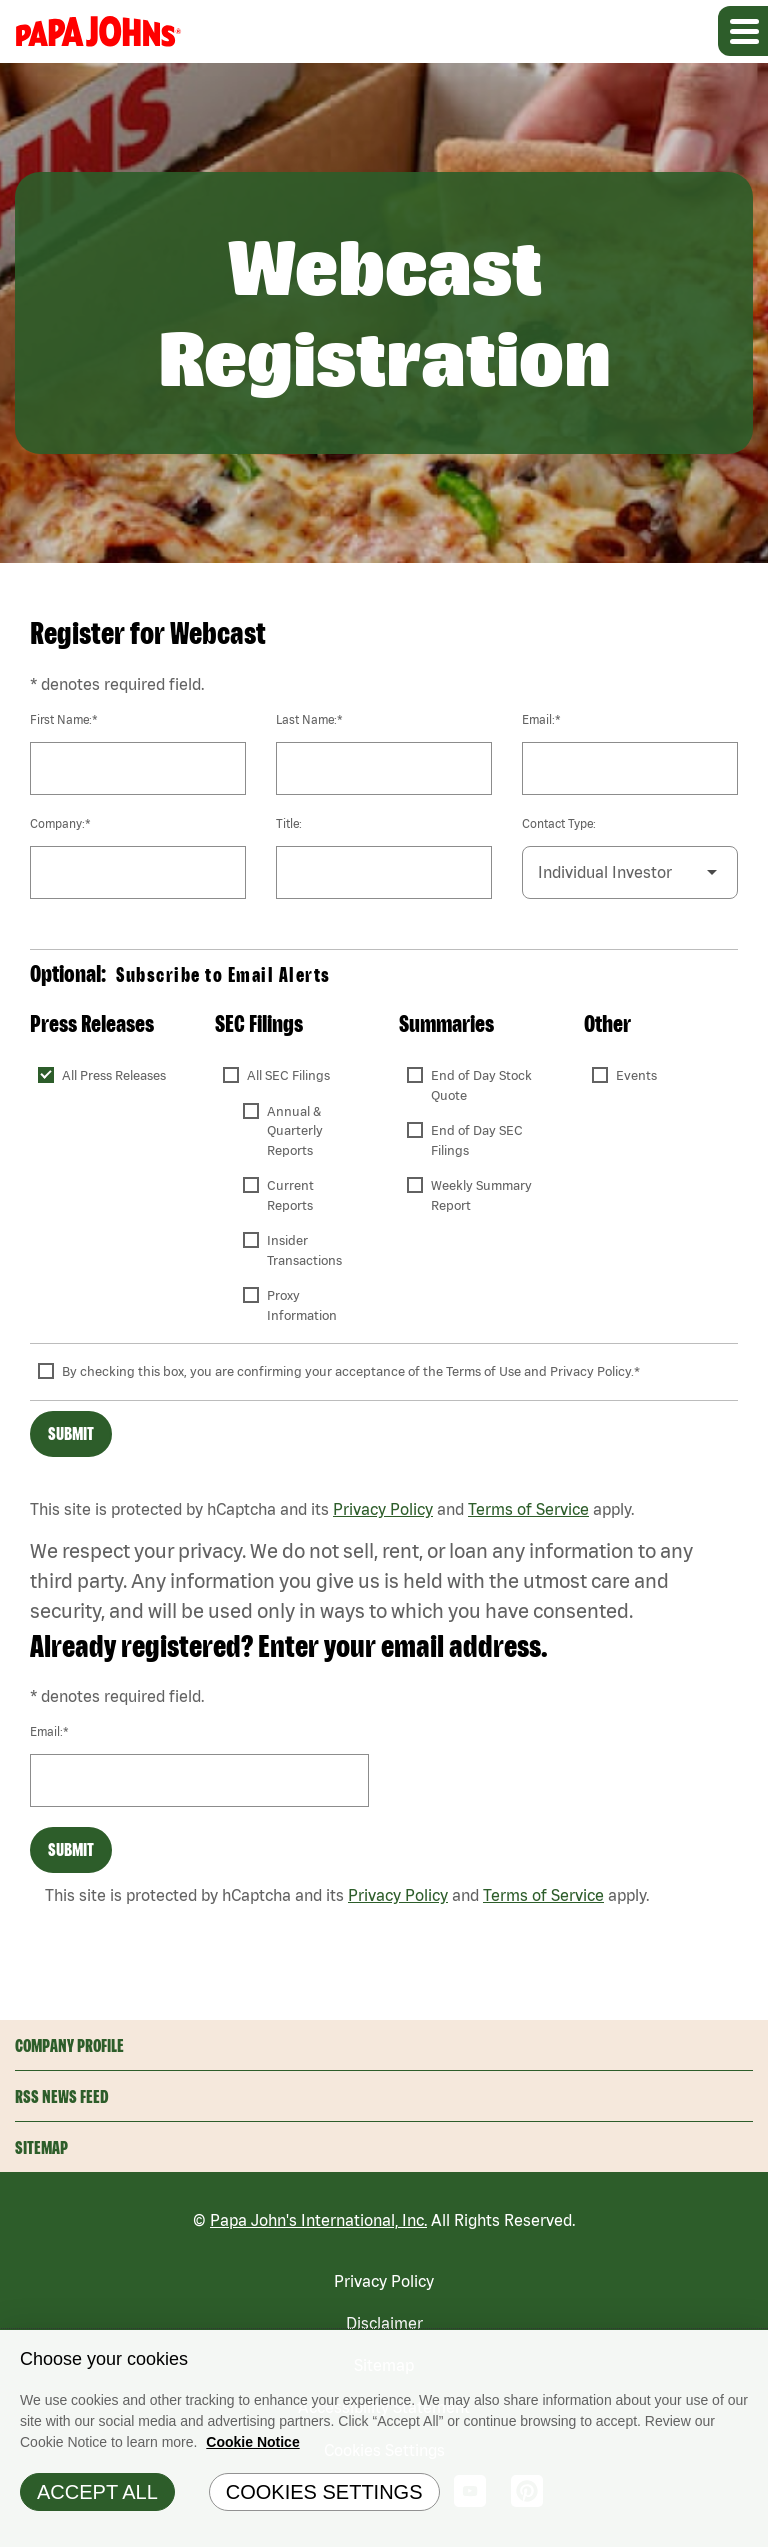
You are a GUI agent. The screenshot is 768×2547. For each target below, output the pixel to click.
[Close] (748, 2350)
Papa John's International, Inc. (318, 2220)
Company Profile (69, 2045)
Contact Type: (559, 823)
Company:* (60, 823)
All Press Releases (114, 1075)
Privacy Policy (383, 1509)
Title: (289, 823)
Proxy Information (302, 1305)
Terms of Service (528, 1509)
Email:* (541, 719)
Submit (71, 1433)
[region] (384, 2438)
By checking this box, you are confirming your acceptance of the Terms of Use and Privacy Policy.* (351, 1371)
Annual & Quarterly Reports (296, 1131)
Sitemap (41, 2147)
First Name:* (64, 719)
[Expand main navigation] (743, 31)
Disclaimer (384, 2323)
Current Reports (292, 1195)
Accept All (97, 2492)
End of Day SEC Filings (478, 1140)
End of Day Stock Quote (483, 1085)
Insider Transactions (304, 1250)
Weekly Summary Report (483, 1195)
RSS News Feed (62, 2096)
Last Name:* (309, 719)
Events (636, 1075)
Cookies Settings (324, 2492)
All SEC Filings (288, 1075)
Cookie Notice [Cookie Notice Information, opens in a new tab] (252, 2442)
